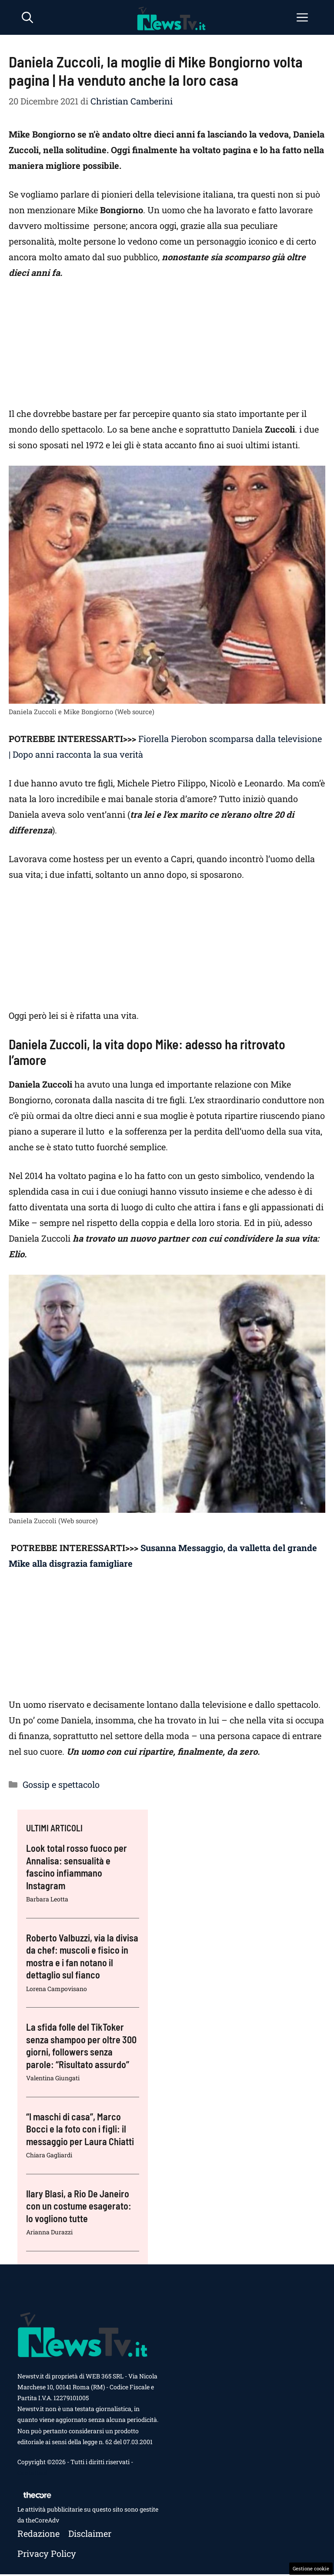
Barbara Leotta (47, 1899)
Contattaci (32, 2473)
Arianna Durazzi (49, 2232)
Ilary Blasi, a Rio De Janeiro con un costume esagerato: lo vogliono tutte (78, 2206)
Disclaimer (89, 2533)
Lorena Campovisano (56, 1989)
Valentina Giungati (53, 2078)
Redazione (38, 2533)
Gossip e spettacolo (61, 1784)
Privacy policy (46, 2553)
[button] (27, 17)
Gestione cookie (311, 2568)
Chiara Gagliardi (49, 2155)
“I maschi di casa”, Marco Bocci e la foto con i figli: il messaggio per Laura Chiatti (80, 2129)
